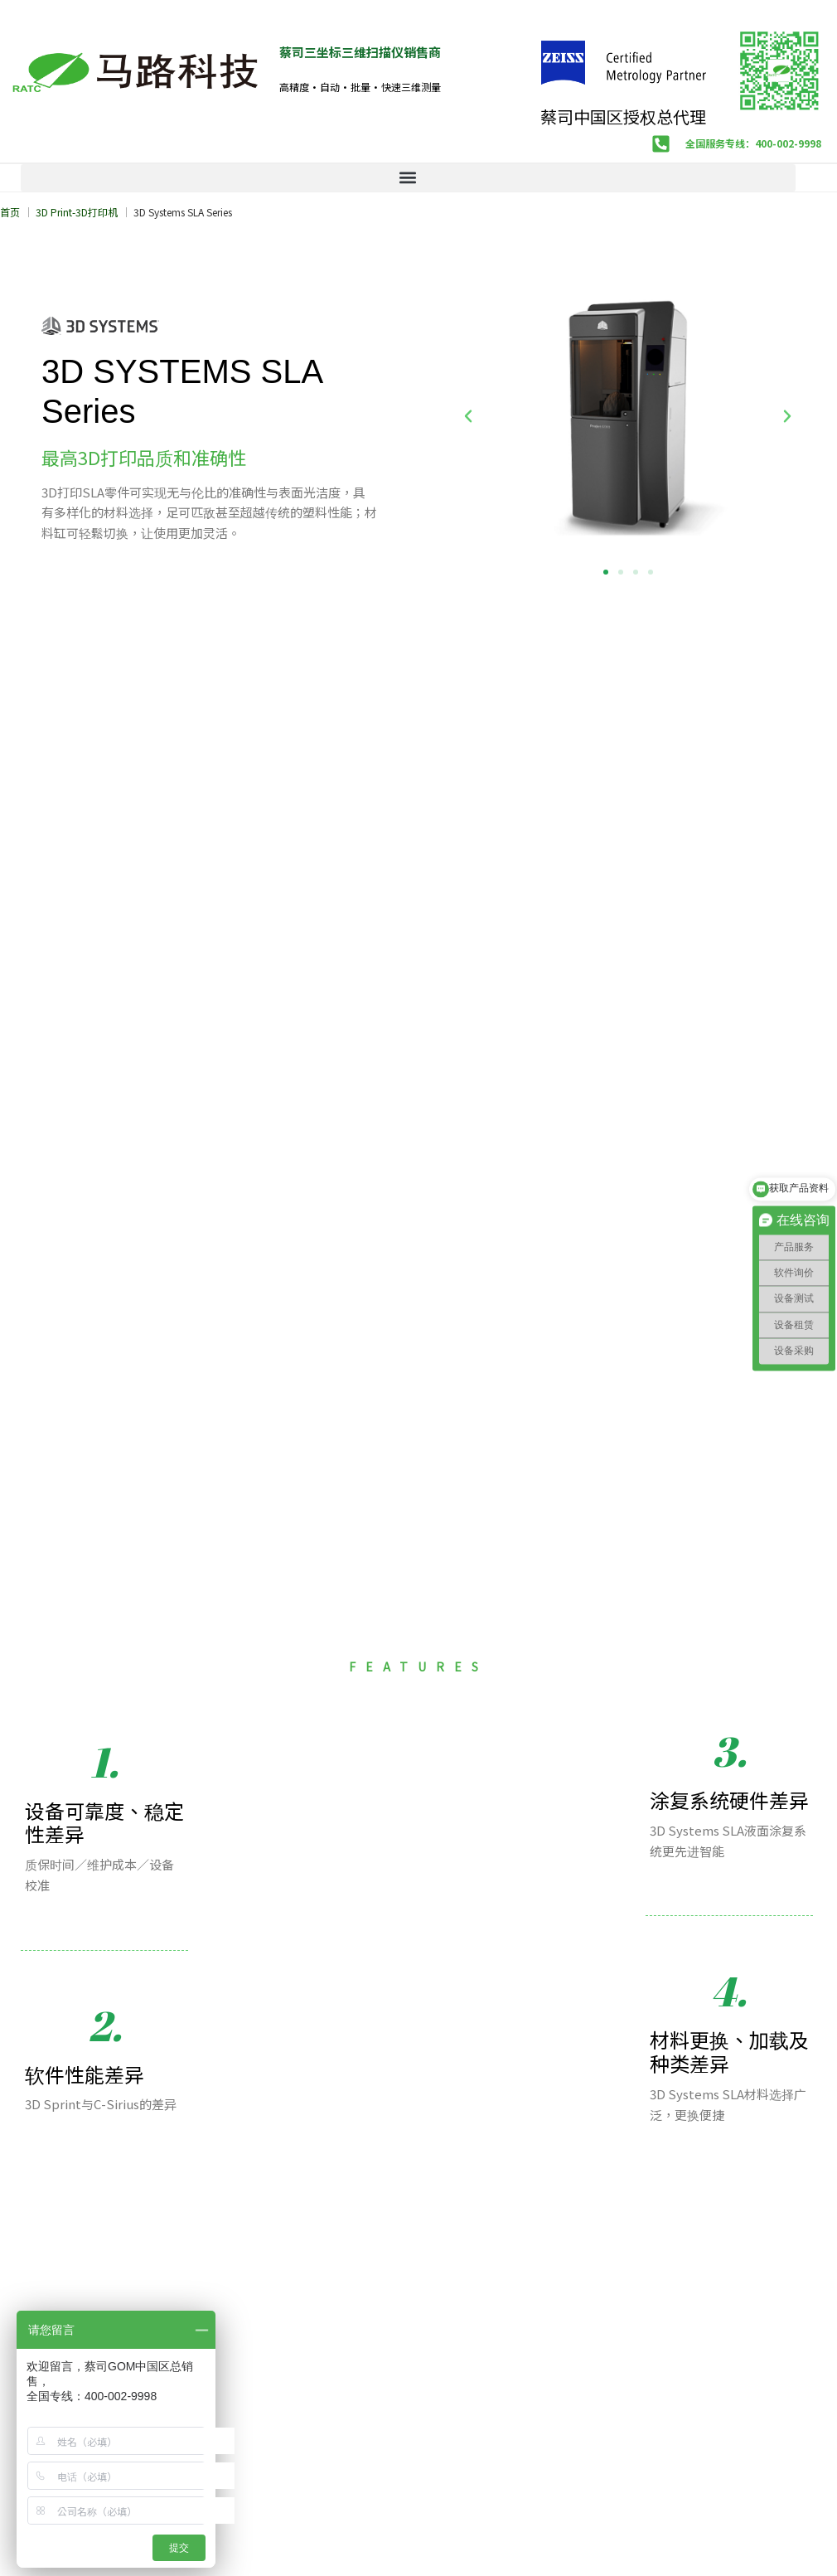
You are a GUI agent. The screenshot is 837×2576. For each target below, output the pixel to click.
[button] (408, 178)
